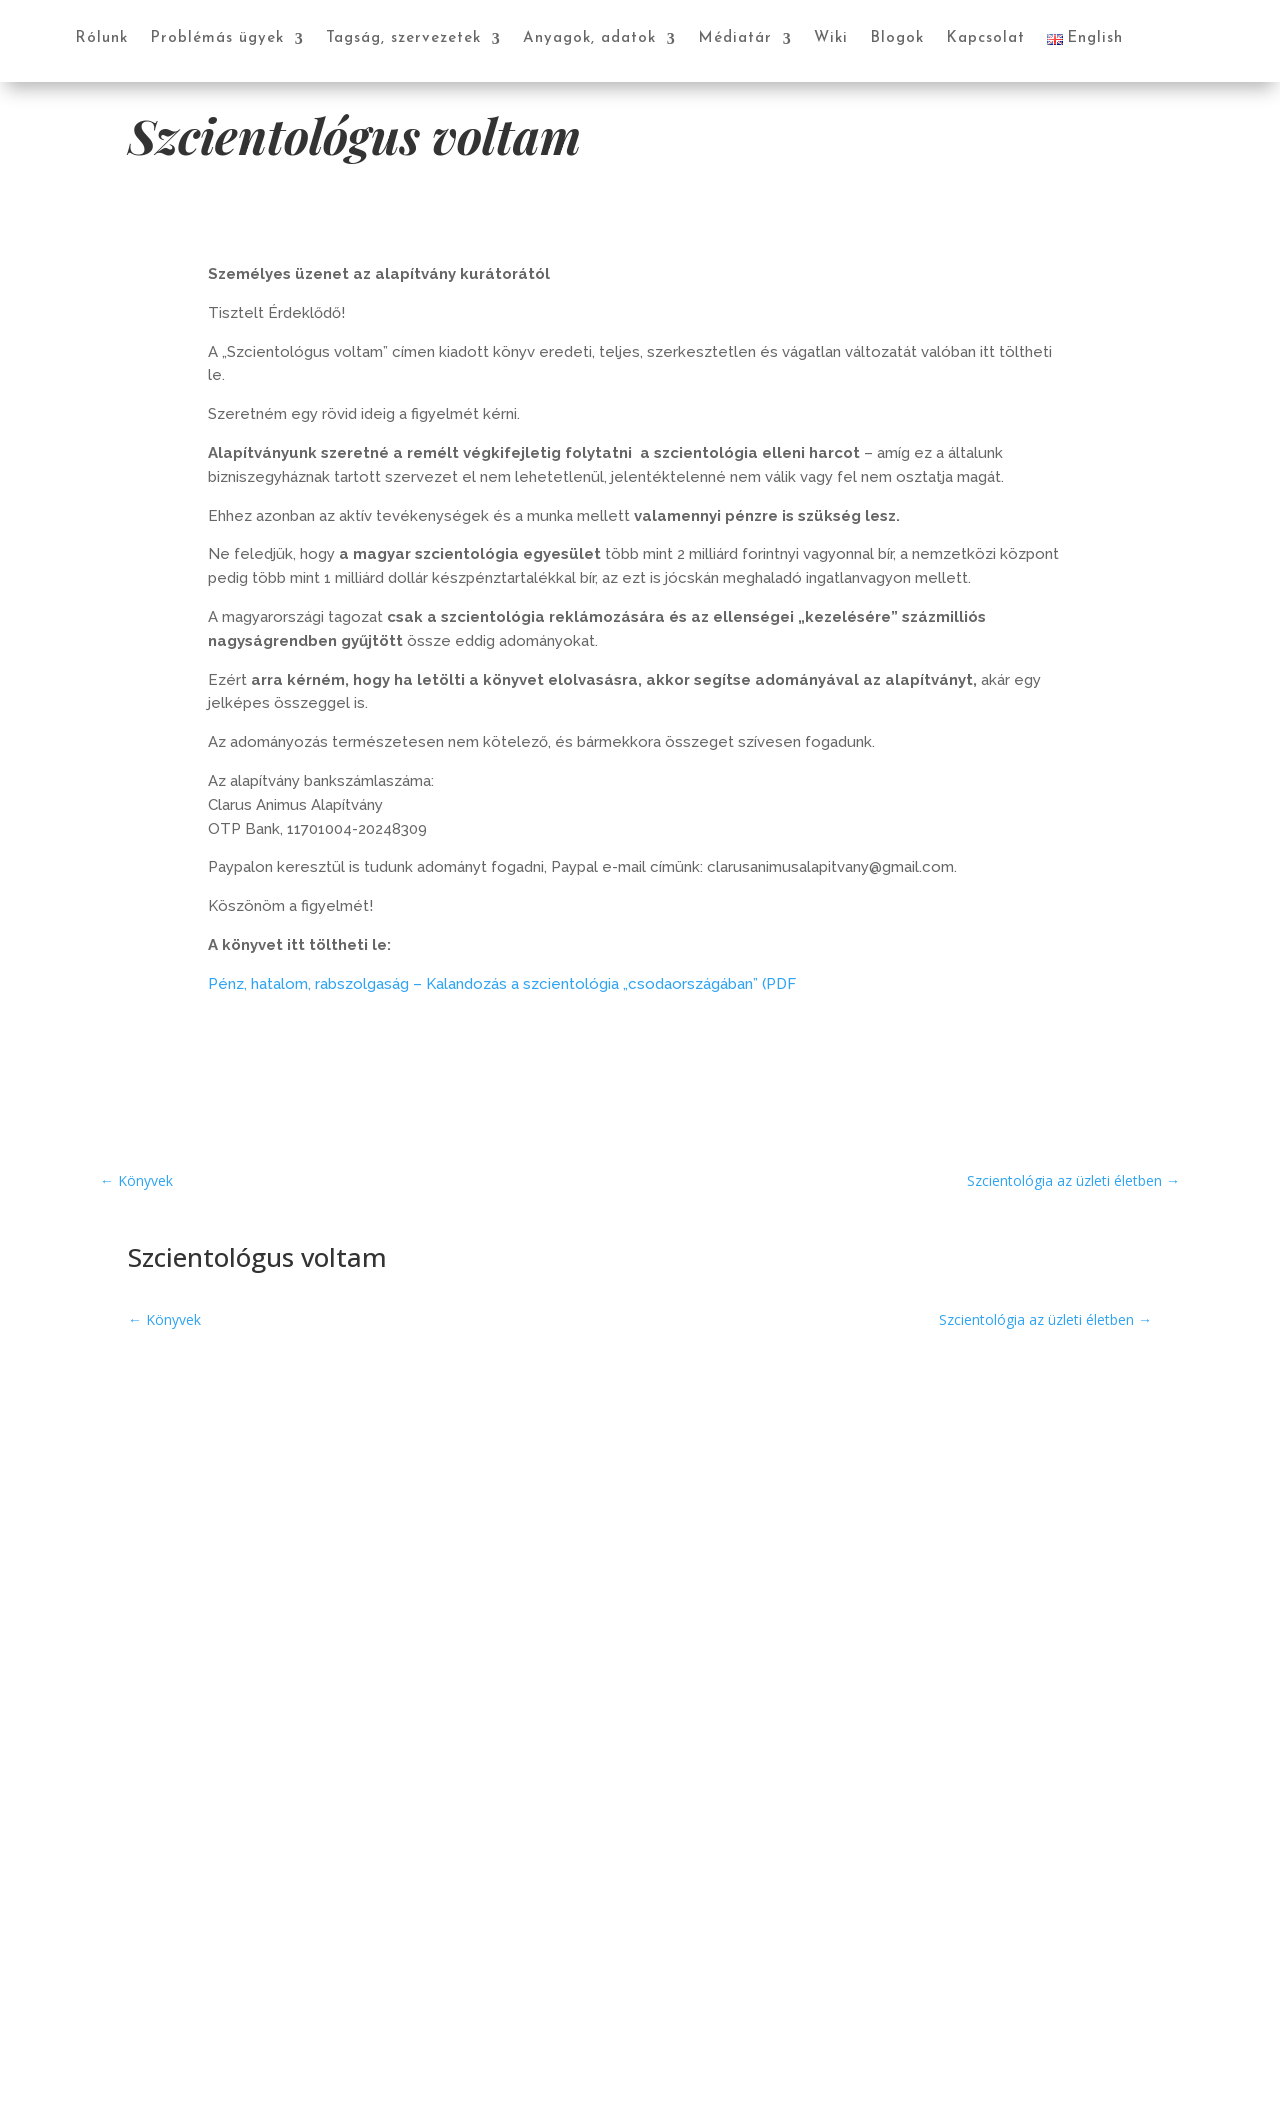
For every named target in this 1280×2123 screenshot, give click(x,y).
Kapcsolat (985, 38)
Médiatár (735, 38)
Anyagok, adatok (589, 38)
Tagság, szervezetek (403, 38)
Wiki (831, 38)
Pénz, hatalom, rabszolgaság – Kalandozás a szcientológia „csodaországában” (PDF (502, 984)
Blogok (897, 38)
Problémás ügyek (217, 38)
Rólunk (101, 38)
